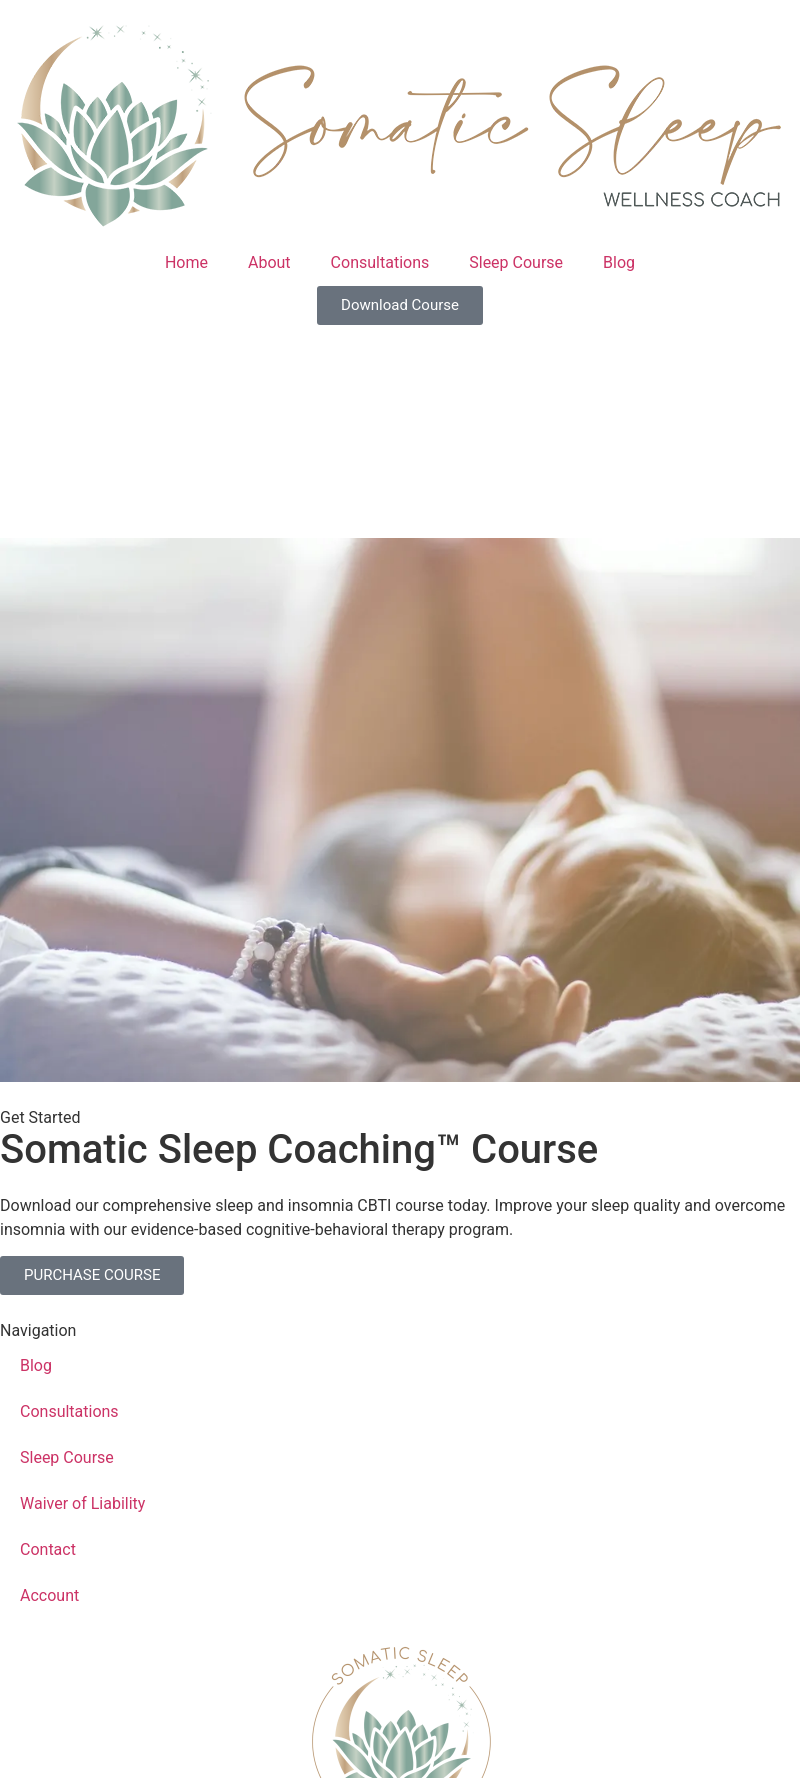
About (269, 262)
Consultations (380, 262)
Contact (48, 1549)
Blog (619, 262)
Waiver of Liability (82, 1503)
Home (186, 262)
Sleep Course (516, 262)
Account (49, 1595)
